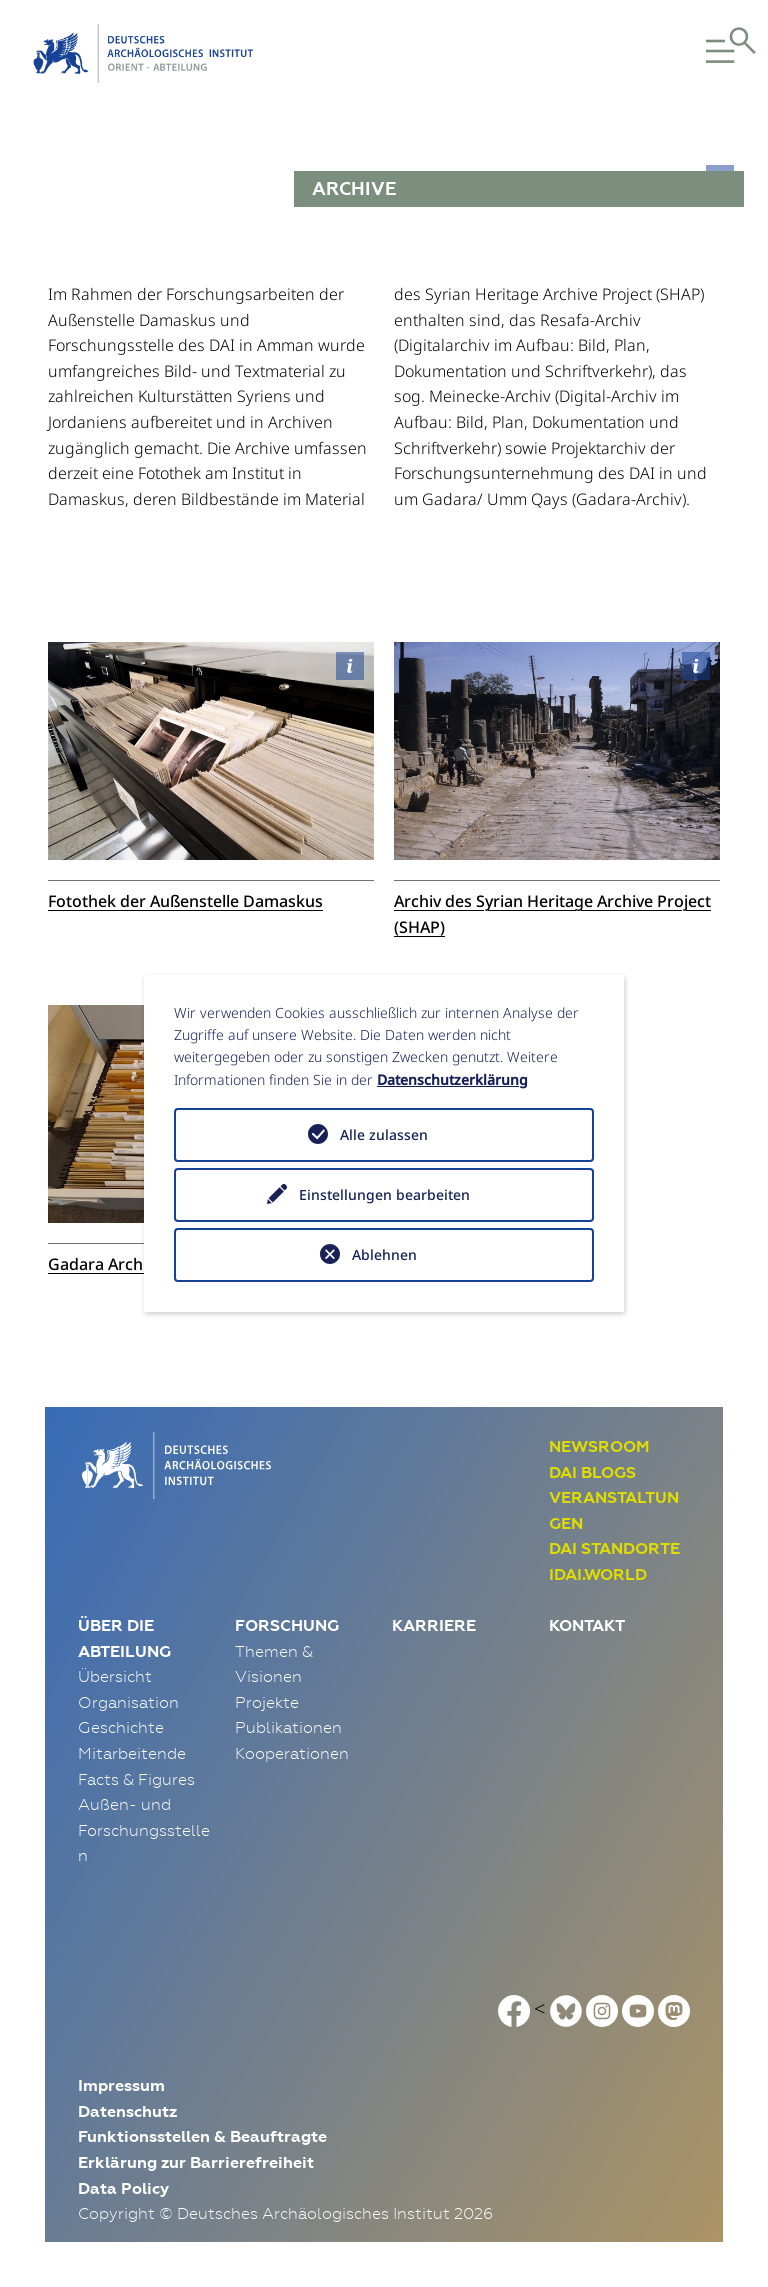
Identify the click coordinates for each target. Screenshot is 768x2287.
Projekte (267, 1702)
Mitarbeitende (132, 1753)
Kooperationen (292, 1753)
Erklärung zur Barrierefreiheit (196, 2162)
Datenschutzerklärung (452, 1079)
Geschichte (121, 1727)
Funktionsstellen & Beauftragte (202, 2136)
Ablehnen (384, 1254)
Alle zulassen (384, 1134)
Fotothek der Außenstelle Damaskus (185, 901)
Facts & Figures (136, 1779)
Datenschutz (127, 2111)
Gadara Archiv (101, 1264)
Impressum (121, 2085)
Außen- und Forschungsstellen (144, 1829)
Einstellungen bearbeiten (384, 1194)
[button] (702, 53)
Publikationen (288, 1727)
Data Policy (123, 2188)
